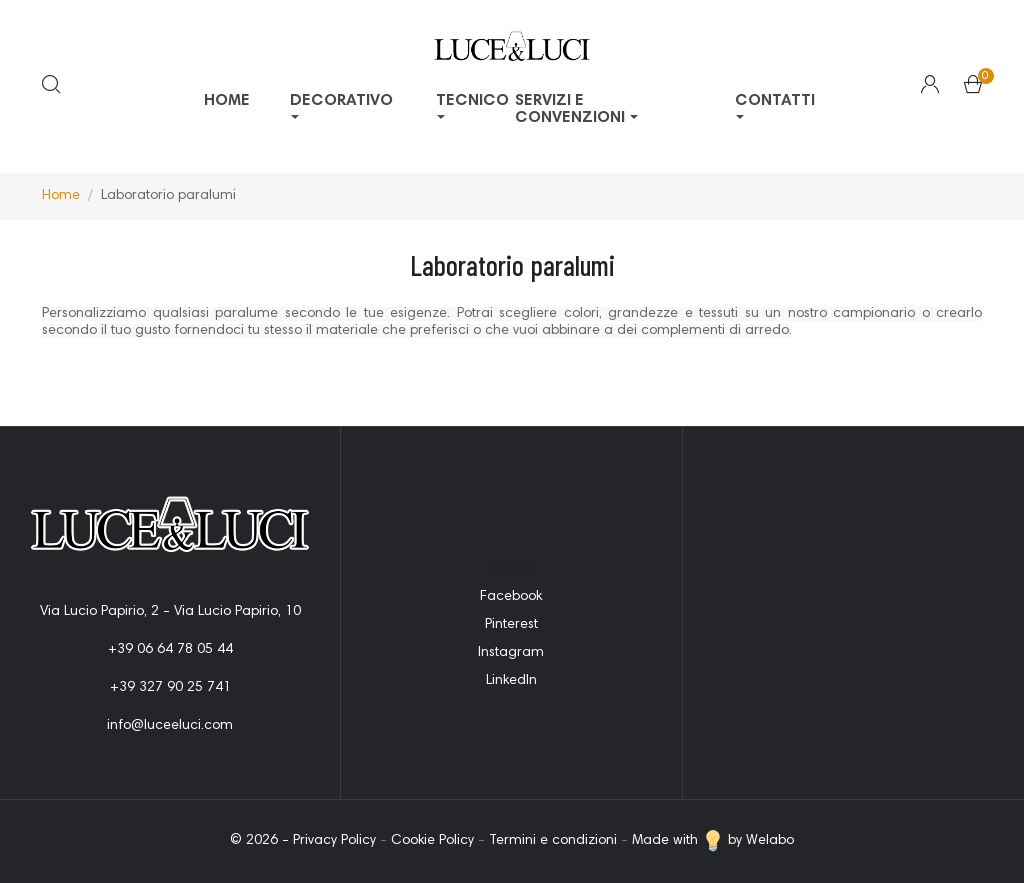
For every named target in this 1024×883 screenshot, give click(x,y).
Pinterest (511, 625)
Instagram (511, 653)
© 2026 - (261, 841)
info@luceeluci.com (170, 726)
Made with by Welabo (713, 841)
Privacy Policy (334, 841)
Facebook (511, 597)
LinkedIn (511, 681)
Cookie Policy (432, 841)
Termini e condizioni (553, 841)
